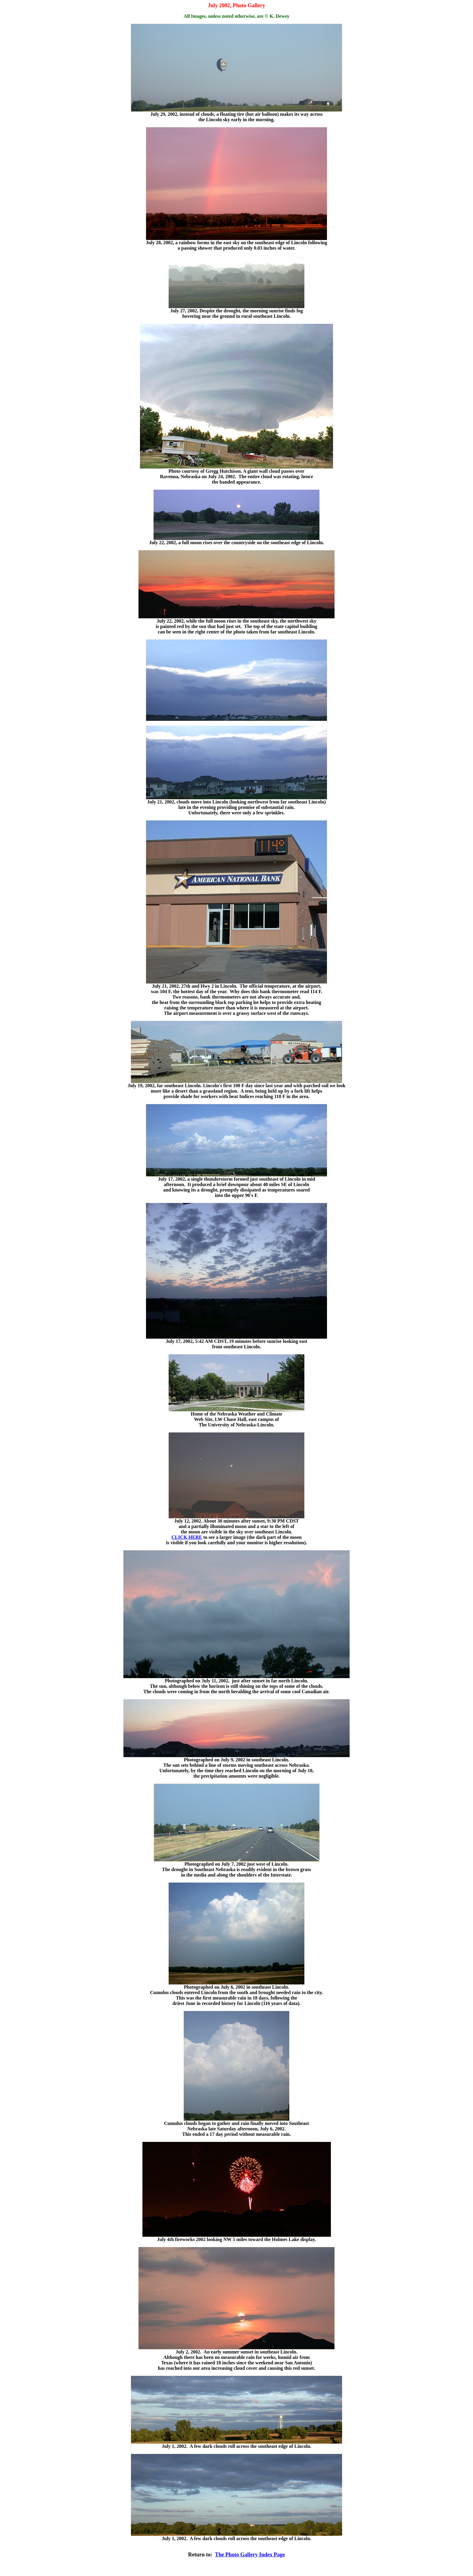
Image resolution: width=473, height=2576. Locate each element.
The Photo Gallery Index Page (250, 2555)
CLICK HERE (186, 1537)
